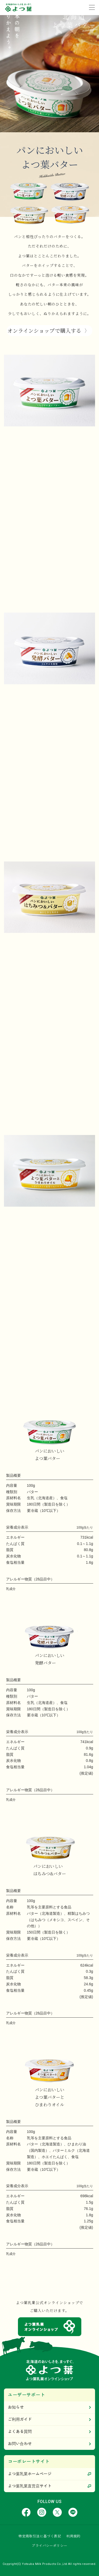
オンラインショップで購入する (44, 330)
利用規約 (73, 2536)
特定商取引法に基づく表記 (39, 2536)
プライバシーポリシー (49, 2546)
